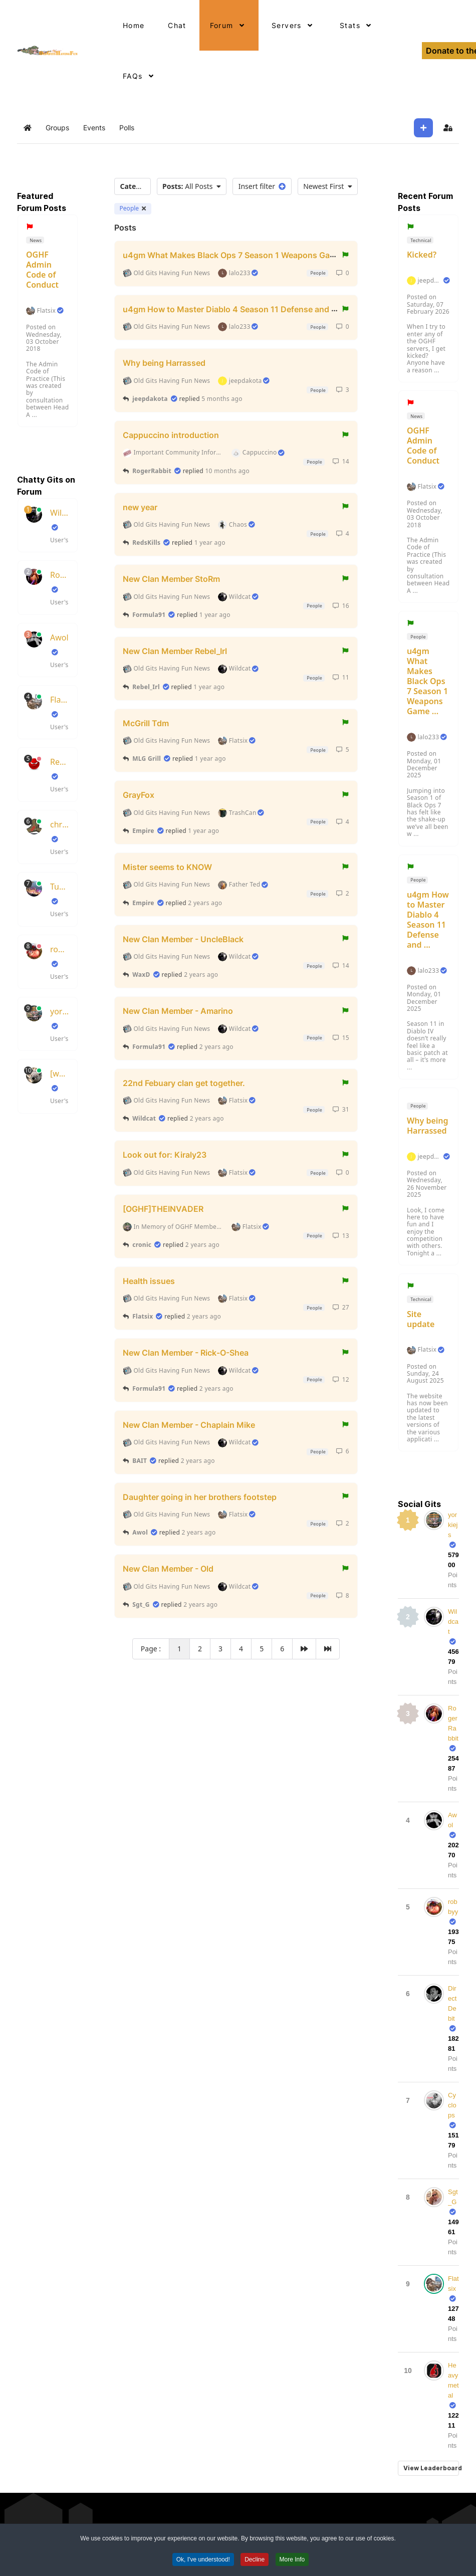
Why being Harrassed (164, 363)
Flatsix (46, 310)
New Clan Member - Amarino (178, 1011)
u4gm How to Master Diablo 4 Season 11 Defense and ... (428, 920)
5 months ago (221, 398)
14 (341, 461)
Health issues (149, 1280)
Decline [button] (255, 2561)
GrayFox (138, 795)
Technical (420, 240)
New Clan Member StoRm (171, 579)
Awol (59, 637)
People (133, 208)
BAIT (139, 1460)
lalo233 (428, 737)
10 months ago (227, 471)
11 (341, 677)
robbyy (59, 949)
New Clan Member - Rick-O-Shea (186, 1353)
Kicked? (421, 255)
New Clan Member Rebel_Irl (175, 651)
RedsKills (59, 761)
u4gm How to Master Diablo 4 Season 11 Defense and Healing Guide (254, 309)
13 (341, 1235)
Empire (143, 830)
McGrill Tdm (146, 723)
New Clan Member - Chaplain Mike (189, 1425)
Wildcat (59, 512)
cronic (141, 1244)
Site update (420, 1319)
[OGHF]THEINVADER (163, 1209)
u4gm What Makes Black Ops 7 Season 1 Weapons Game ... (427, 681)
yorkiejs (59, 1011)
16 (341, 605)
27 (341, 1307)
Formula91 (148, 614)
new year (140, 507)
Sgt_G (141, 1604)
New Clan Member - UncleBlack (183, 939)
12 (341, 1379)
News (35, 240)
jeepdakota (150, 398)
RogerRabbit (59, 574)
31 (341, 1109)
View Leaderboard (431, 2468)
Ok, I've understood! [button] (203, 2561)
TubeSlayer (59, 886)
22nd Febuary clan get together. (184, 1083)
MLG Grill (146, 758)
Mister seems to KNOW (167, 867)
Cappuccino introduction (171, 435)
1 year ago (209, 542)
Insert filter (262, 186)
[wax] (59, 1073)
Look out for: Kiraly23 (164, 1155)
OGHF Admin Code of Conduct (42, 270)
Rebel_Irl (146, 687)
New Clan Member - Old (168, 1569)
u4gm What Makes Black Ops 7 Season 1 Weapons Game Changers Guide (264, 255)
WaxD (141, 974)
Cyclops (452, 2105)
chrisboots (59, 824)
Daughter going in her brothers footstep (200, 1496)
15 (341, 1037)
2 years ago (205, 903)
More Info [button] (292, 2561)
